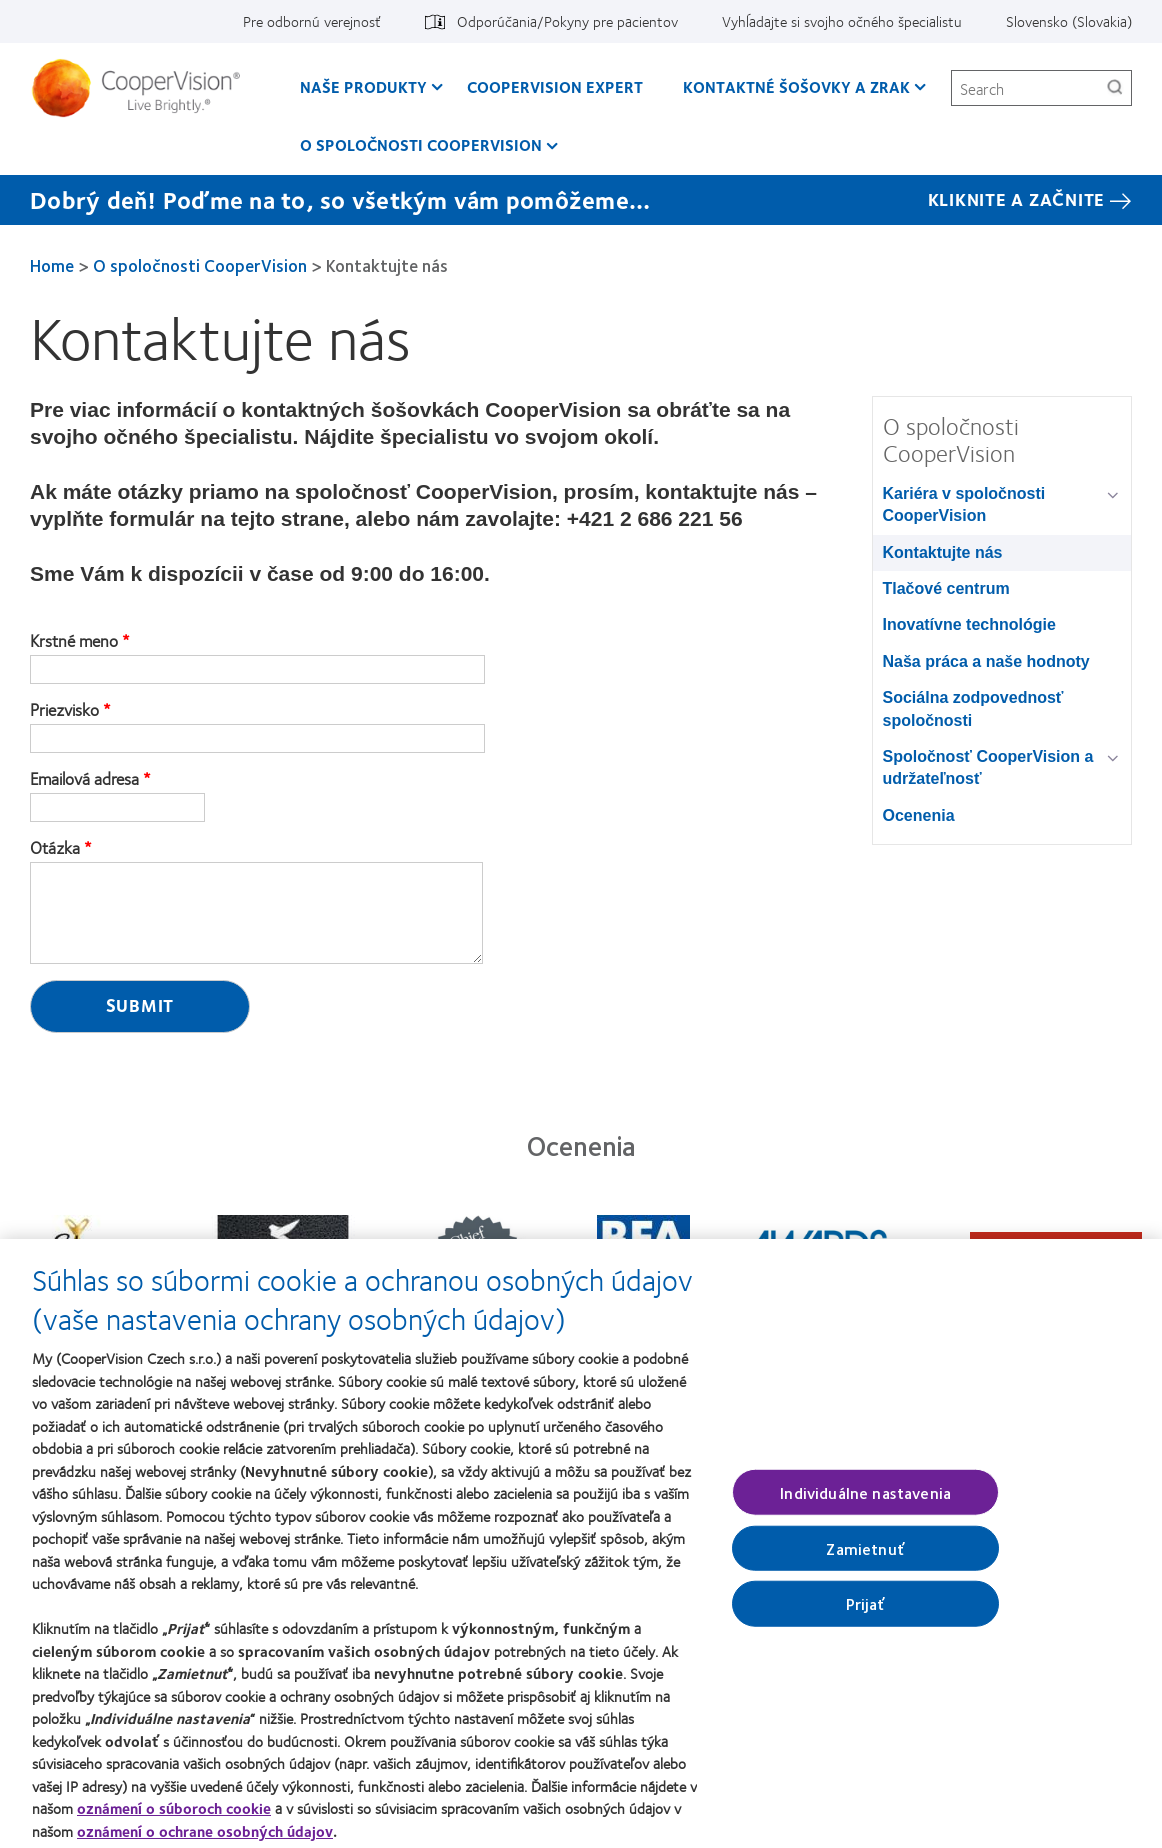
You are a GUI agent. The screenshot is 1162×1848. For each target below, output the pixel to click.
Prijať (866, 1612)
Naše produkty (363, 86)
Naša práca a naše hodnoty (986, 661)
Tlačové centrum (946, 588)
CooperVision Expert (555, 86)
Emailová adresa (84, 779)
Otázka (55, 848)
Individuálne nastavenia (865, 1501)
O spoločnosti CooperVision (421, 144)
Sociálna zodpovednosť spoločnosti (973, 708)
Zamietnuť (865, 1557)
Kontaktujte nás (943, 552)
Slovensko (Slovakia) (1069, 21)
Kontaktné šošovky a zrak (796, 86)
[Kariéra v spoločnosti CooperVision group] (1116, 495)
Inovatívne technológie (969, 624)
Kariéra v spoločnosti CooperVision (964, 504)
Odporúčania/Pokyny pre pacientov (567, 21)
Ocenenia (919, 815)
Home (52, 265)
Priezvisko (64, 710)
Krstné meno (74, 641)
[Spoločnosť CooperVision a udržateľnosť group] (1116, 758)
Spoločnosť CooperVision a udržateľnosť (988, 767)
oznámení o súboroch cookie (174, 1817)
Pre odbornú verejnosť (312, 21)
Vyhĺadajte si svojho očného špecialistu (842, 21)
